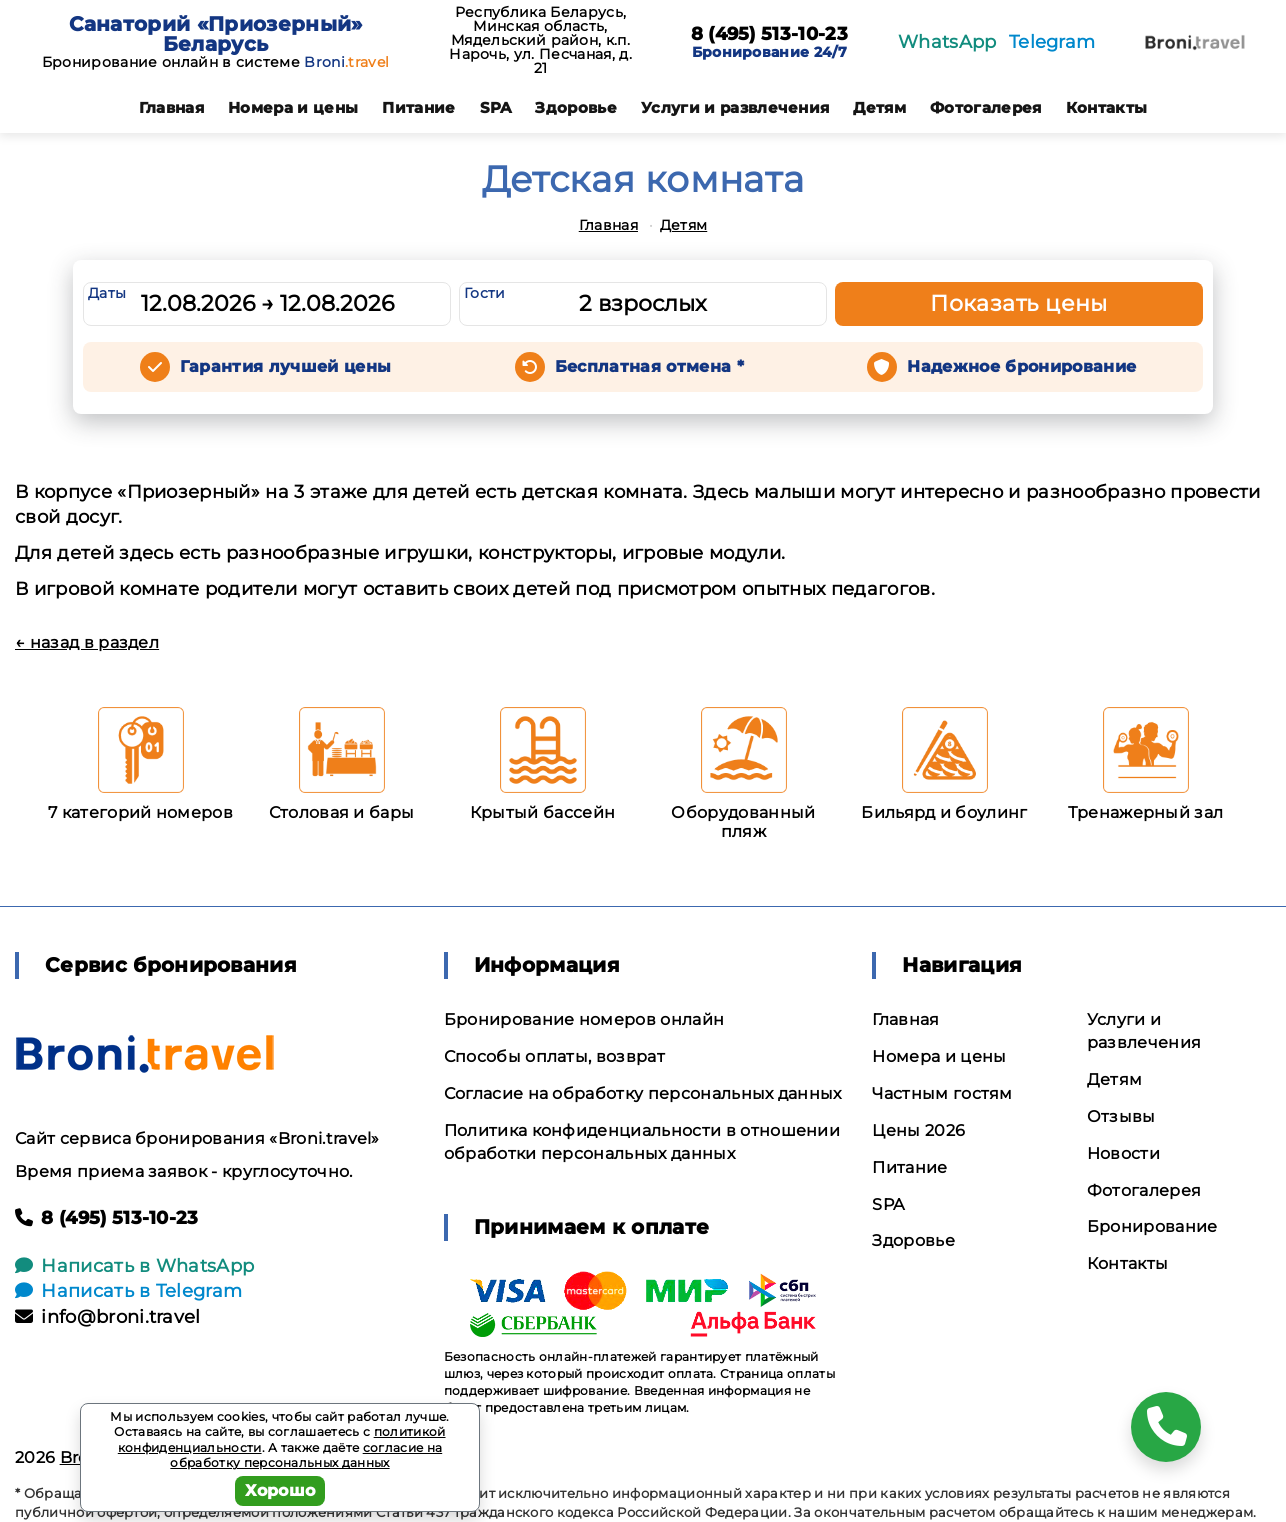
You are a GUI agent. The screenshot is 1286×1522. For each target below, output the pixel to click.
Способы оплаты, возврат (554, 1056)
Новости (1123, 1153)
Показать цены (1019, 303)
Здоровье (576, 107)
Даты (107, 293)
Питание (418, 107)
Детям (879, 107)
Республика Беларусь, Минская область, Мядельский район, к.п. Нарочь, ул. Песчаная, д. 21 (540, 40)
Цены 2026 (918, 1130)
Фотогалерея (986, 107)
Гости (485, 293)
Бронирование (1152, 1226)
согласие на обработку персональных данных (306, 1455)
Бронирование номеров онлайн (584, 1019)
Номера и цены (293, 107)
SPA (496, 107)
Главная (171, 107)
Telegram (1052, 42)
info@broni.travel (108, 1317)
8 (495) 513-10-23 (769, 35)
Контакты (1107, 107)
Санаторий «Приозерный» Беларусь (216, 34)
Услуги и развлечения (735, 107)
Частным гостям (942, 1093)
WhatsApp (947, 42)
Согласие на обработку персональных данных (643, 1093)
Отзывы (1121, 1116)
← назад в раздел (87, 642)
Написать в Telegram (128, 1291)
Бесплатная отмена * (649, 366)
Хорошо (280, 1490)
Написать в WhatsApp (134, 1266)
